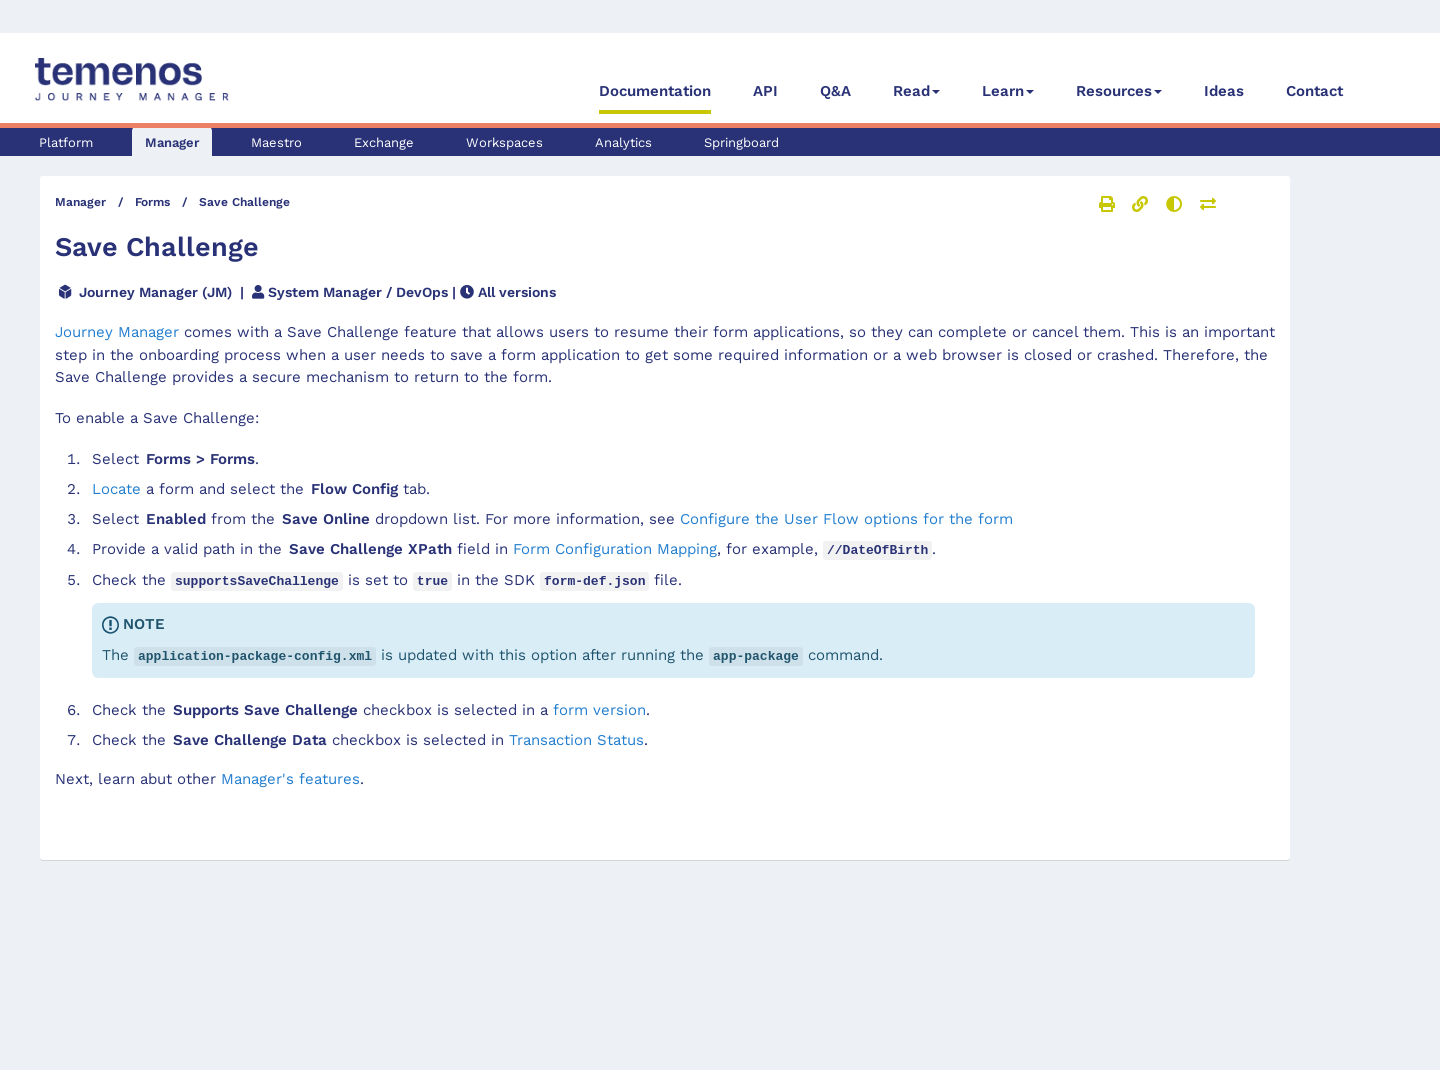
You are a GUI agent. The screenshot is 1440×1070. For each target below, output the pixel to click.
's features (290, 776)
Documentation (655, 91)
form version (599, 707)
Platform (66, 142)
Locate (116, 489)
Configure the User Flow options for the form (846, 519)
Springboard (741, 142)
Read (911, 91)
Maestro (276, 142)
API (765, 91)
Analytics (623, 142)
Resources (1114, 91)
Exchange (384, 142)
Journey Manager (117, 332)
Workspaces (504, 142)
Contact (1314, 91)
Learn (1003, 91)
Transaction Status (576, 737)
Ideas (1224, 91)
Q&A (835, 91)
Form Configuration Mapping (615, 549)
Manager (172, 142)
